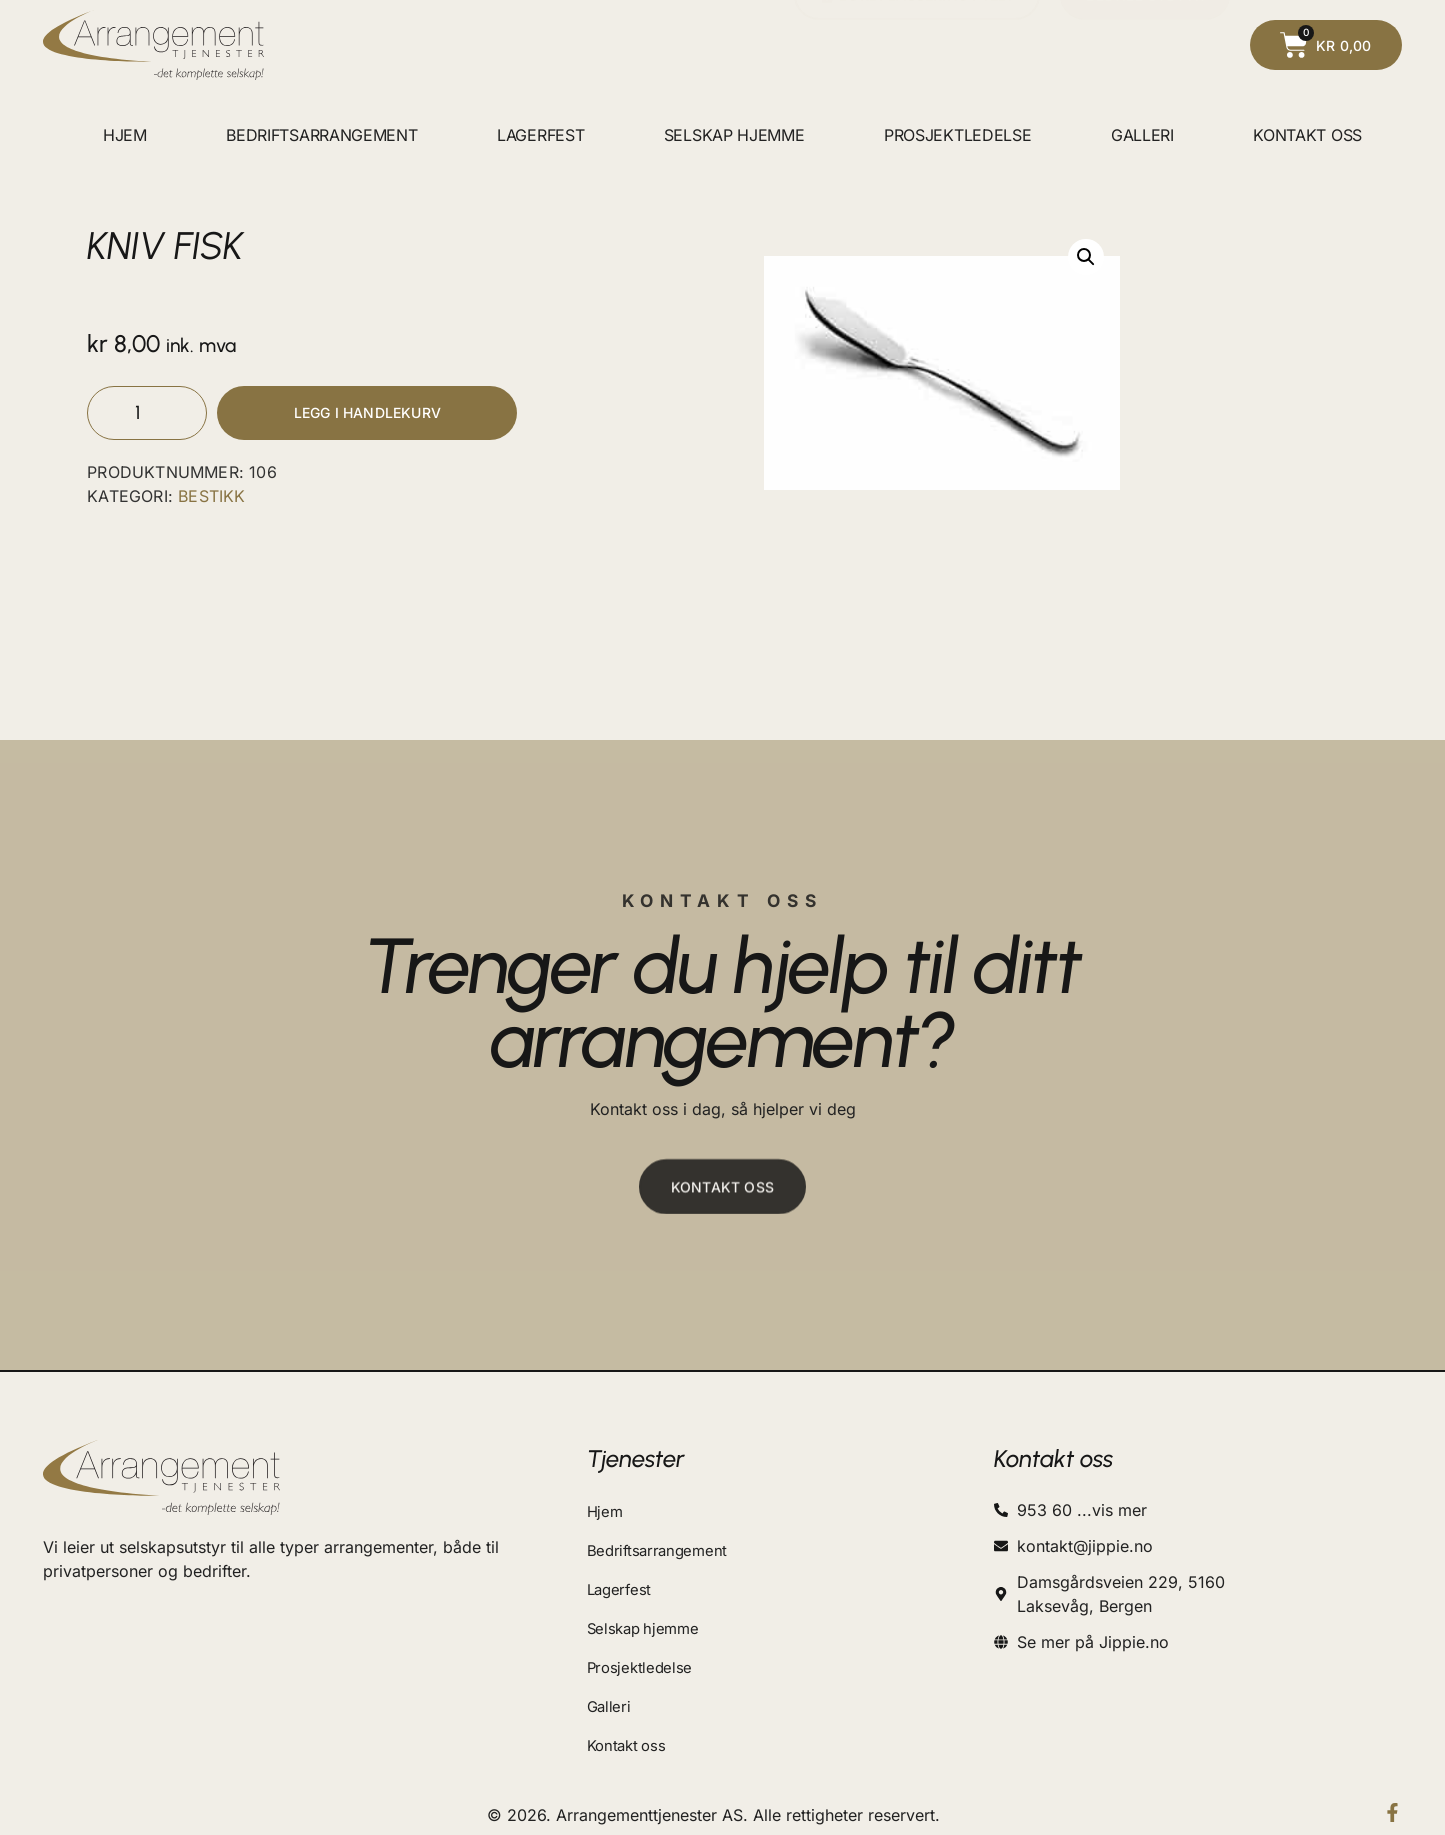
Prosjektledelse (958, 135)
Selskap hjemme (734, 135)
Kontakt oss (1307, 135)
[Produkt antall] (147, 415)
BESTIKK (211, 501)
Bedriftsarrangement (321, 135)
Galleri (1142, 135)
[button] (1086, 257)
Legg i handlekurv (367, 415)
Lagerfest (540, 135)
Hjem (125, 135)
